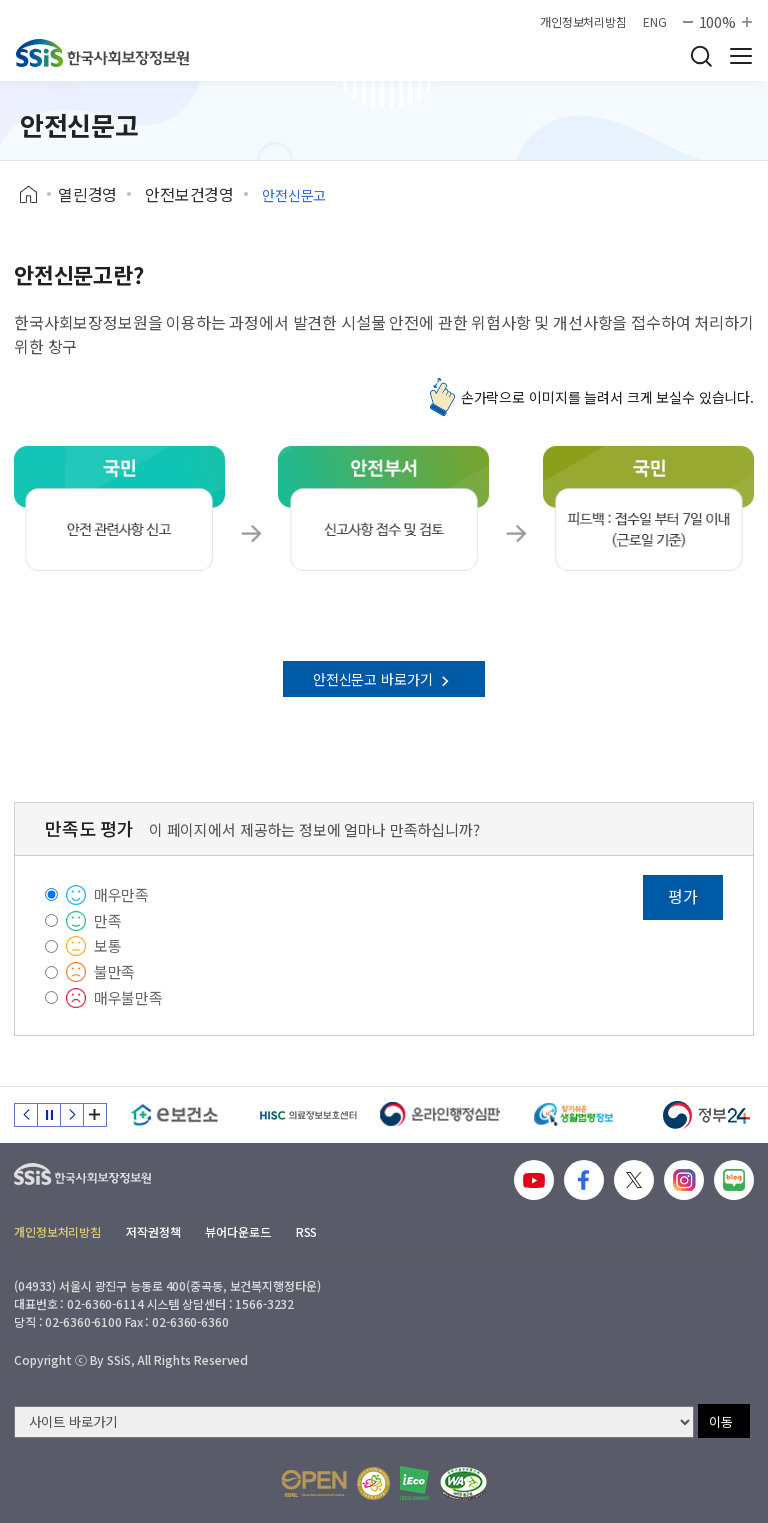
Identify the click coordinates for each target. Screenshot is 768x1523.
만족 (108, 920)
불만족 (115, 971)
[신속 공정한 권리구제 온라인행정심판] (440, 1115)
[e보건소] (174, 1115)
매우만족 (121, 894)
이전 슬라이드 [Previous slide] (26, 1115)
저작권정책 (153, 1231)
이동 (721, 1421)
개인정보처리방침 (583, 22)
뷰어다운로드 (237, 1231)
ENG (655, 22)
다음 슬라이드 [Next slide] (72, 1115)
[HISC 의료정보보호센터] (307, 1115)
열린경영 (87, 194)
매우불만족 (128, 997)
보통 (108, 945)
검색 (701, 56)
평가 (683, 896)
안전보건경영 (189, 194)
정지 (49, 1115)
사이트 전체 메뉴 (741, 56)
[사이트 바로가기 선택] (354, 1422)
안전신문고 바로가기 (384, 679)
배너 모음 (95, 1115)
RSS (307, 1231)
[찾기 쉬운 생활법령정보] (573, 1115)
